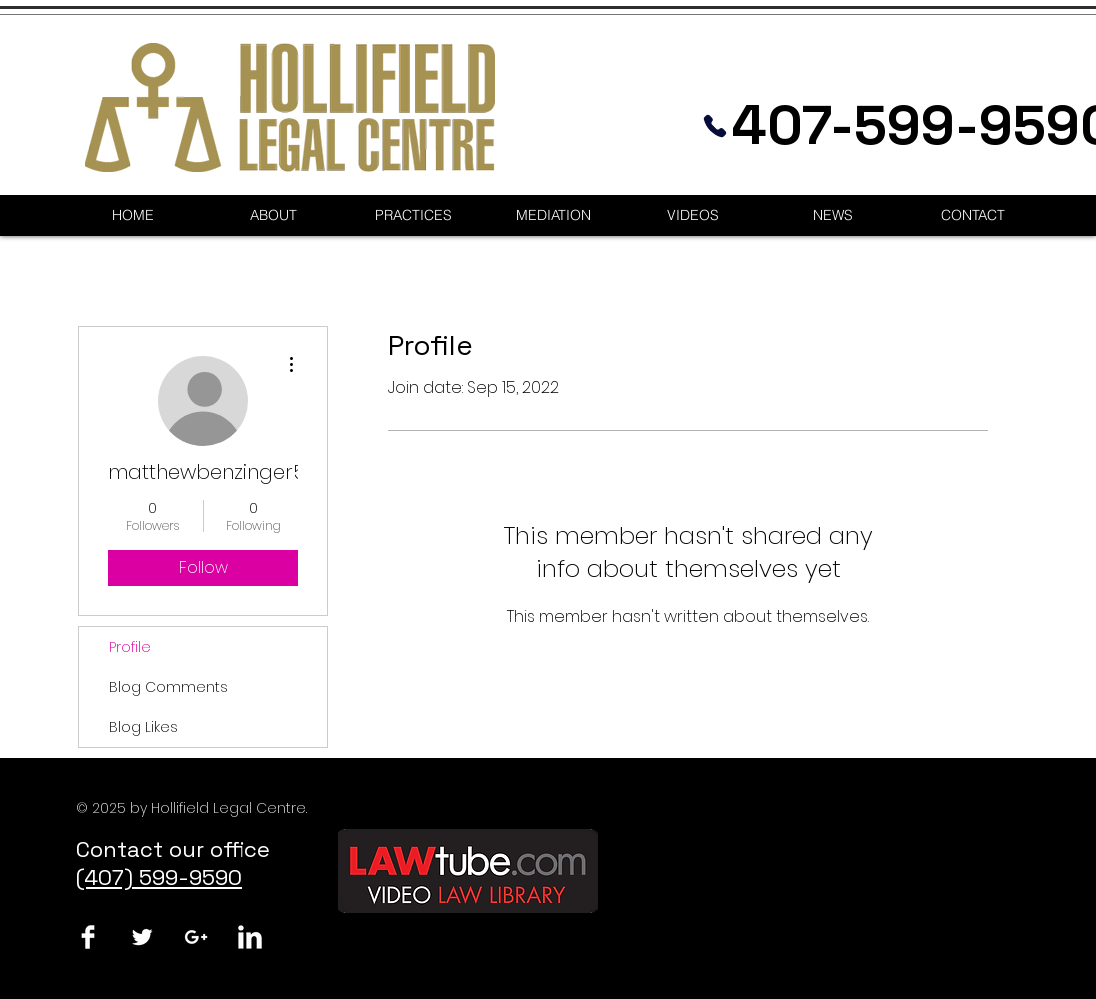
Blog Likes (143, 727)
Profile (130, 647)
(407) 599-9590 (159, 877)
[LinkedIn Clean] (250, 937)
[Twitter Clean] (142, 937)
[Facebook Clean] (88, 937)
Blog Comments (168, 687)
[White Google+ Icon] (196, 937)
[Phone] (715, 125)
